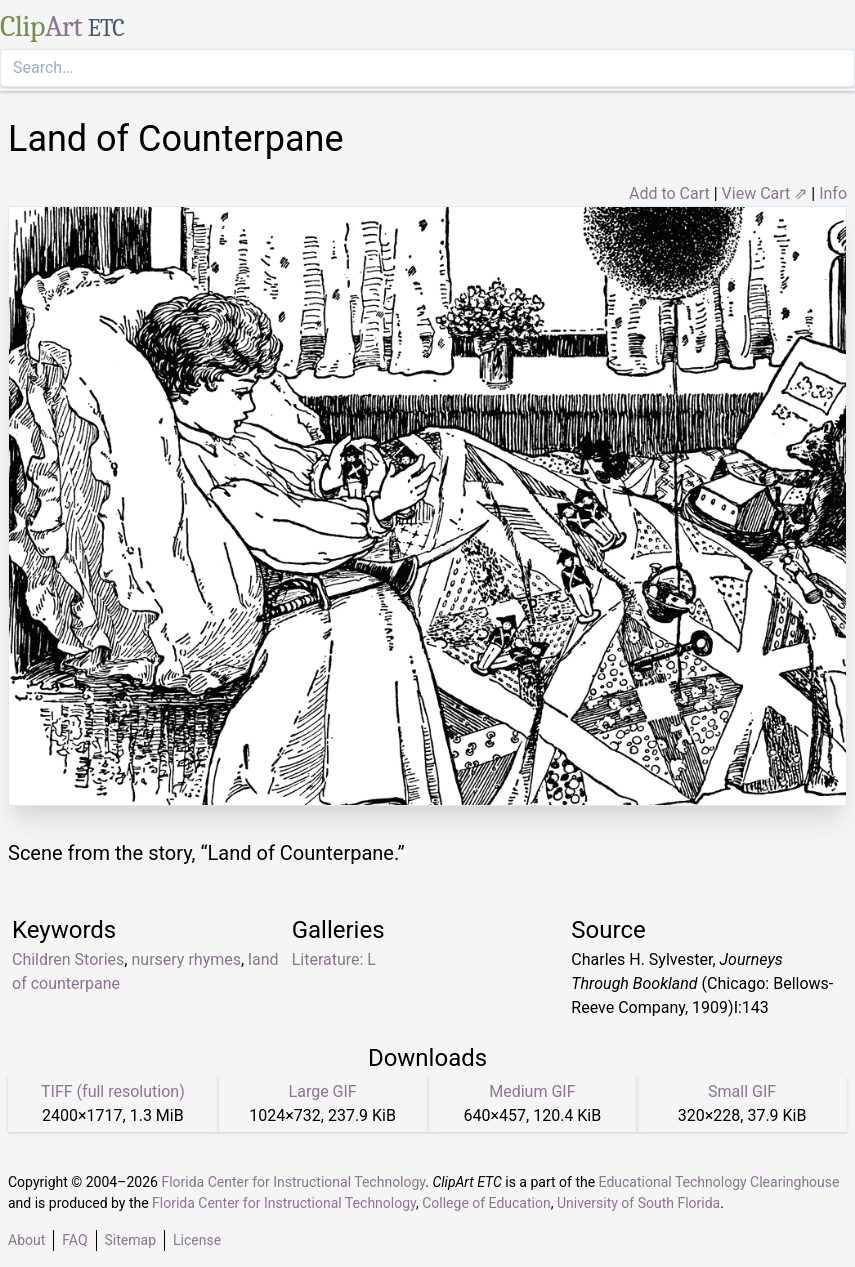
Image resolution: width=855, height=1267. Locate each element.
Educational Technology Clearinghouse (719, 1182)
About (26, 1240)
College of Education (486, 1203)
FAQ (74, 1240)
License (197, 1240)
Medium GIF (532, 1091)
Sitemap (130, 1240)
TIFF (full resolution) (113, 1091)
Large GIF (323, 1091)
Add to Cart (669, 193)
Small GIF (742, 1091)
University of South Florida (638, 1203)
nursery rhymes (186, 959)
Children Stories (68, 959)
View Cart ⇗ (765, 193)
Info (833, 193)
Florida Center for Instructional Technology (293, 1182)
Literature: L (334, 959)
